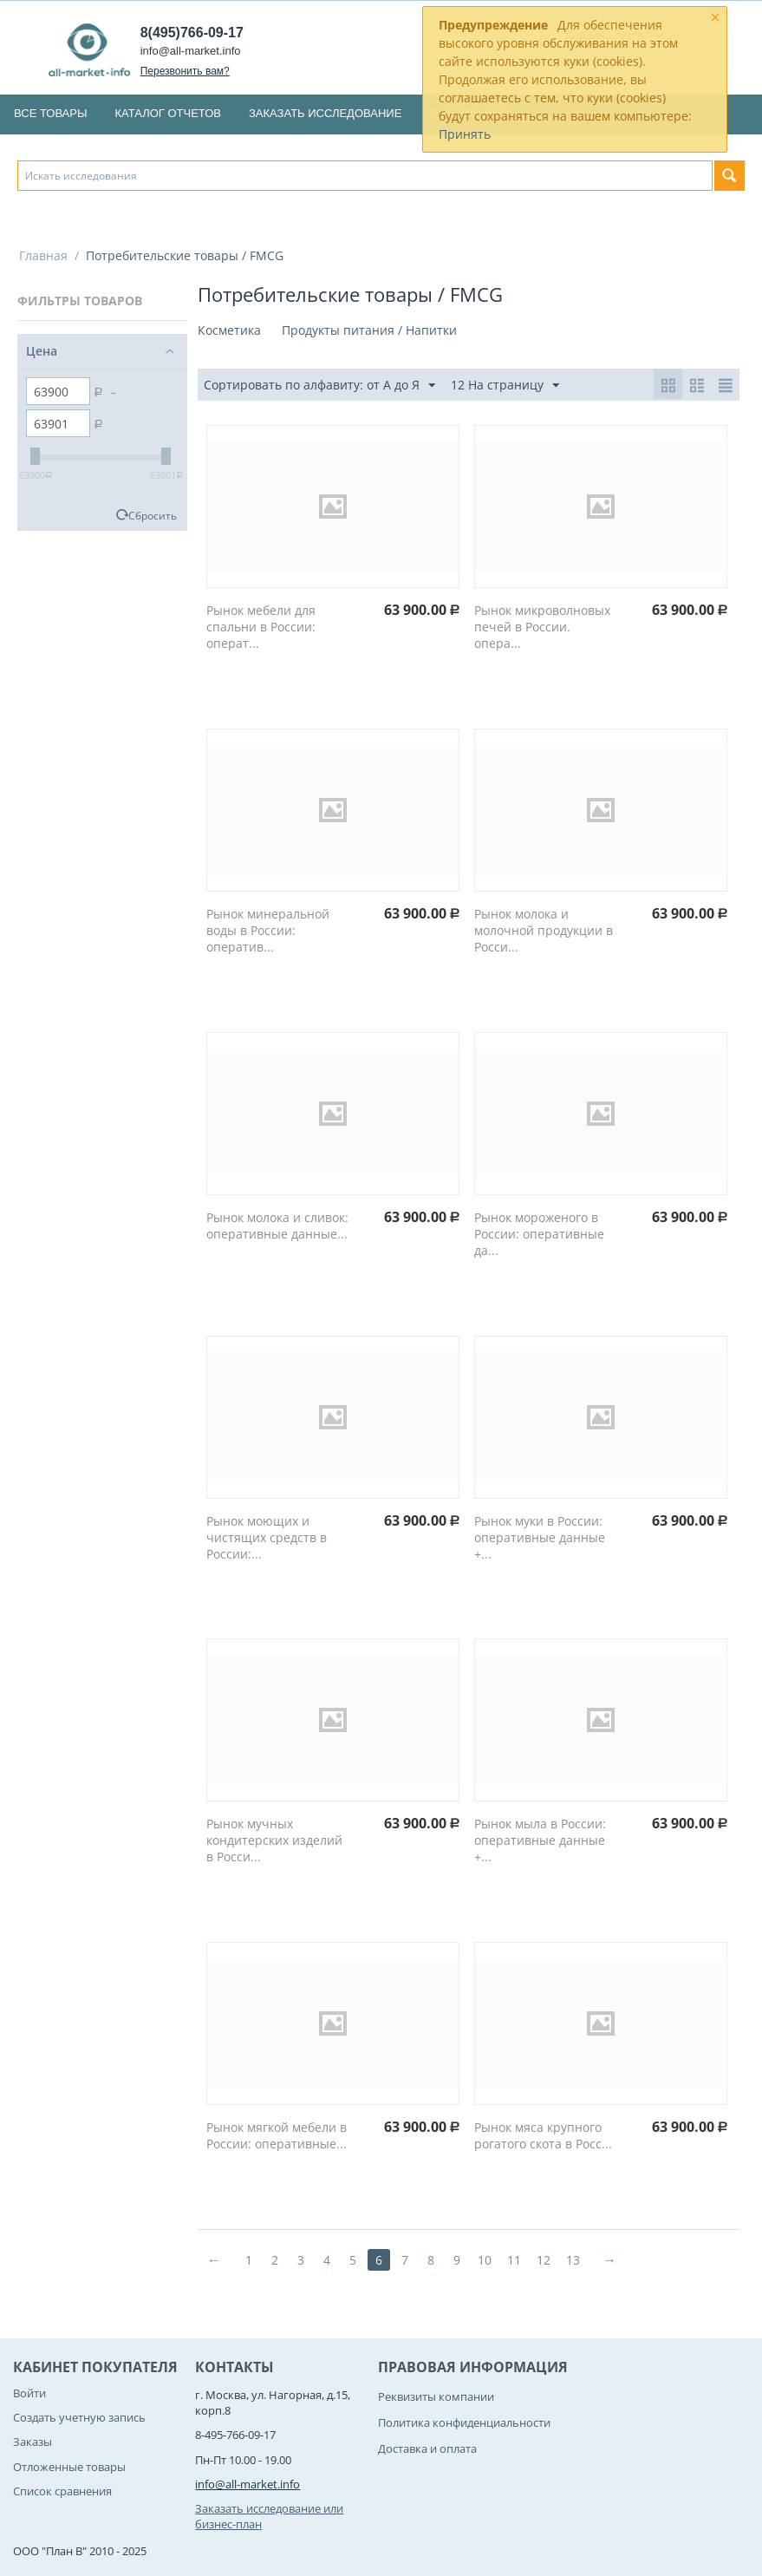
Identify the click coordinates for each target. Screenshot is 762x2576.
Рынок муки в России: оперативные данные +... (539, 1537)
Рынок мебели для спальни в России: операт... (261, 626)
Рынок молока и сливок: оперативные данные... (277, 1225)
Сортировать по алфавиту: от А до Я (319, 385)
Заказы (32, 2441)
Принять (465, 134)
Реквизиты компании (436, 2396)
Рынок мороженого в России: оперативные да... (539, 1234)
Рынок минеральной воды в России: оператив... (267, 930)
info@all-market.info (190, 50)
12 (543, 2260)
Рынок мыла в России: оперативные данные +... (540, 1840)
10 (485, 2260)
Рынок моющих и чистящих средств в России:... (266, 1537)
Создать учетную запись (79, 2417)
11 (514, 2260)
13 (573, 2260)
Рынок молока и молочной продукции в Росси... (543, 930)
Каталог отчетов (167, 113)
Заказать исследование (325, 113)
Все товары (50, 113)
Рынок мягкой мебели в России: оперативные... (276, 2135)
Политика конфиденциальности (464, 2422)
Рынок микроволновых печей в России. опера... (542, 626)
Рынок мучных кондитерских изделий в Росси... (274, 1840)
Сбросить (152, 515)
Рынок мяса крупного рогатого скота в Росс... (543, 2135)
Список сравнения (62, 2491)
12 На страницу (505, 385)
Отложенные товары (69, 2467)
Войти (29, 2393)
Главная (43, 255)
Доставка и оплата (427, 2448)
